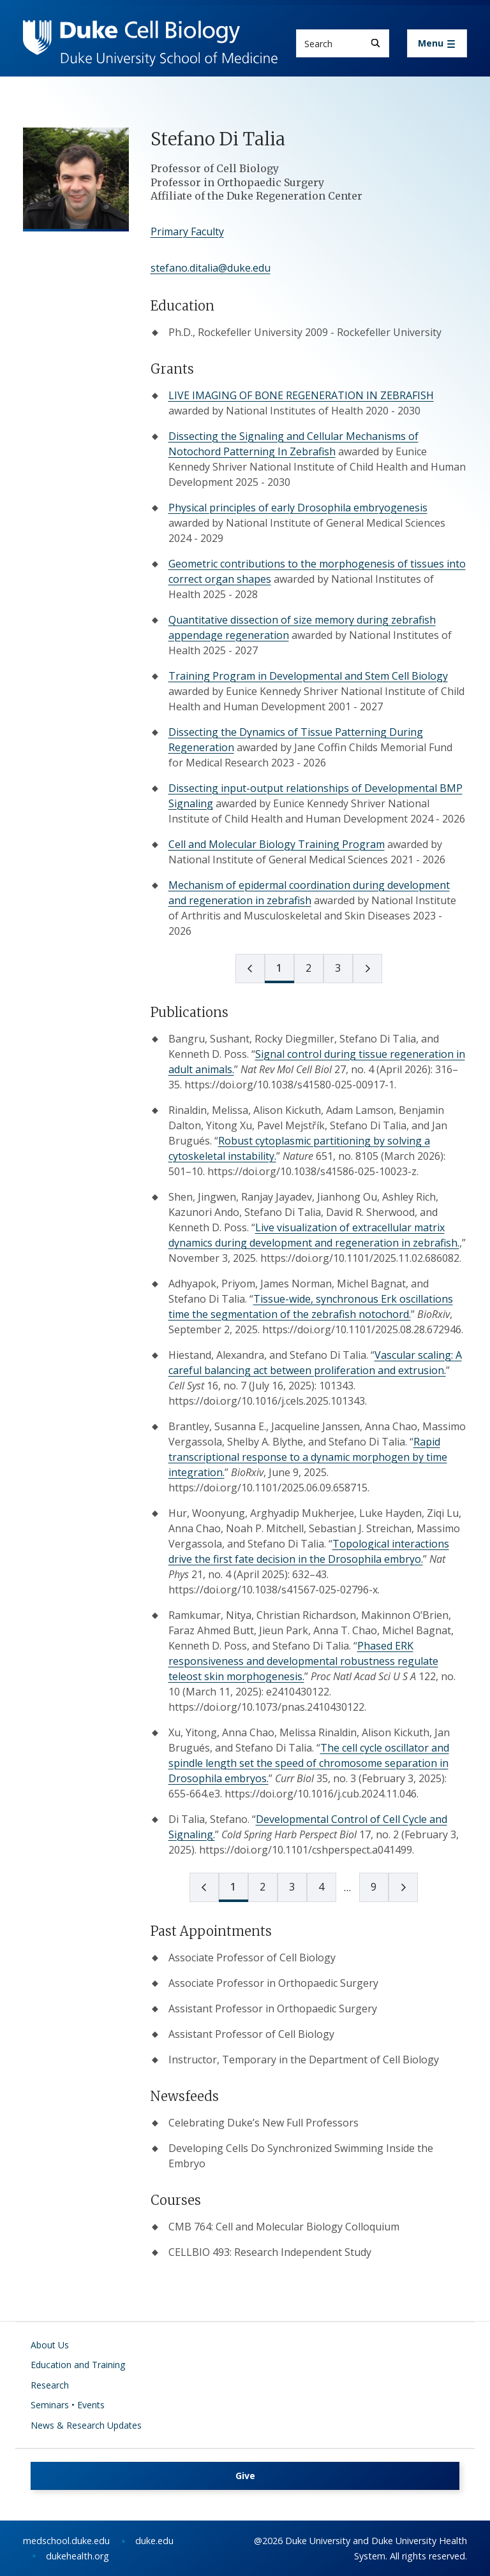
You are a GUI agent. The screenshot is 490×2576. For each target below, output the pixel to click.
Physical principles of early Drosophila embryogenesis (297, 508)
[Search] (375, 43)
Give (245, 2476)
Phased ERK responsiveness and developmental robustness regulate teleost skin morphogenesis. (303, 1661)
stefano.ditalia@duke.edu (211, 268)
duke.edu (154, 2541)
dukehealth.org (77, 2556)
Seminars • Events (68, 2405)
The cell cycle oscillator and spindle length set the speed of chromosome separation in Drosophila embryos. (308, 1763)
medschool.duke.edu (66, 2541)
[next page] (367, 969)
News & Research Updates (86, 2425)
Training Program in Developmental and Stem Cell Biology (308, 676)
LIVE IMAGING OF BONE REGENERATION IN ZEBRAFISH (301, 395)
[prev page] (250, 969)
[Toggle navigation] (437, 43)
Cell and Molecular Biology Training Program (276, 844)
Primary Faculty (187, 231)
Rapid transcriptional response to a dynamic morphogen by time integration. (307, 1457)
